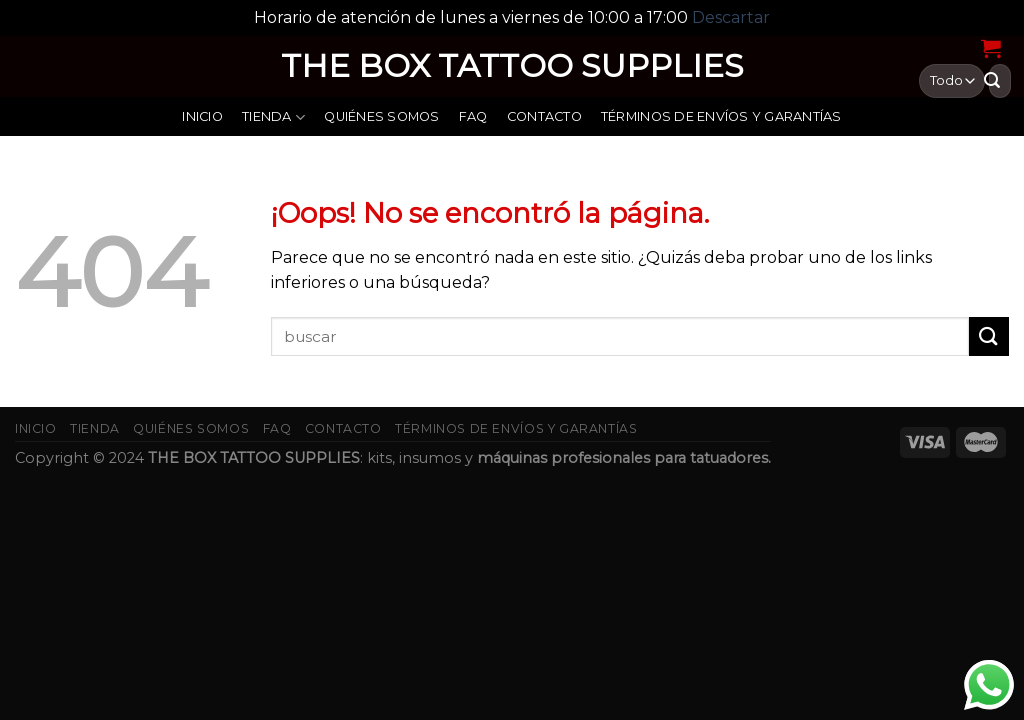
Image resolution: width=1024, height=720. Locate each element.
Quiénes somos (381, 116)
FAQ (473, 116)
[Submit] (989, 336)
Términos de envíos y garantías (721, 116)
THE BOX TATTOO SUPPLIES (512, 66)
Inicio (202, 116)
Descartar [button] (731, 17)
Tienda (273, 117)
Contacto (544, 116)
